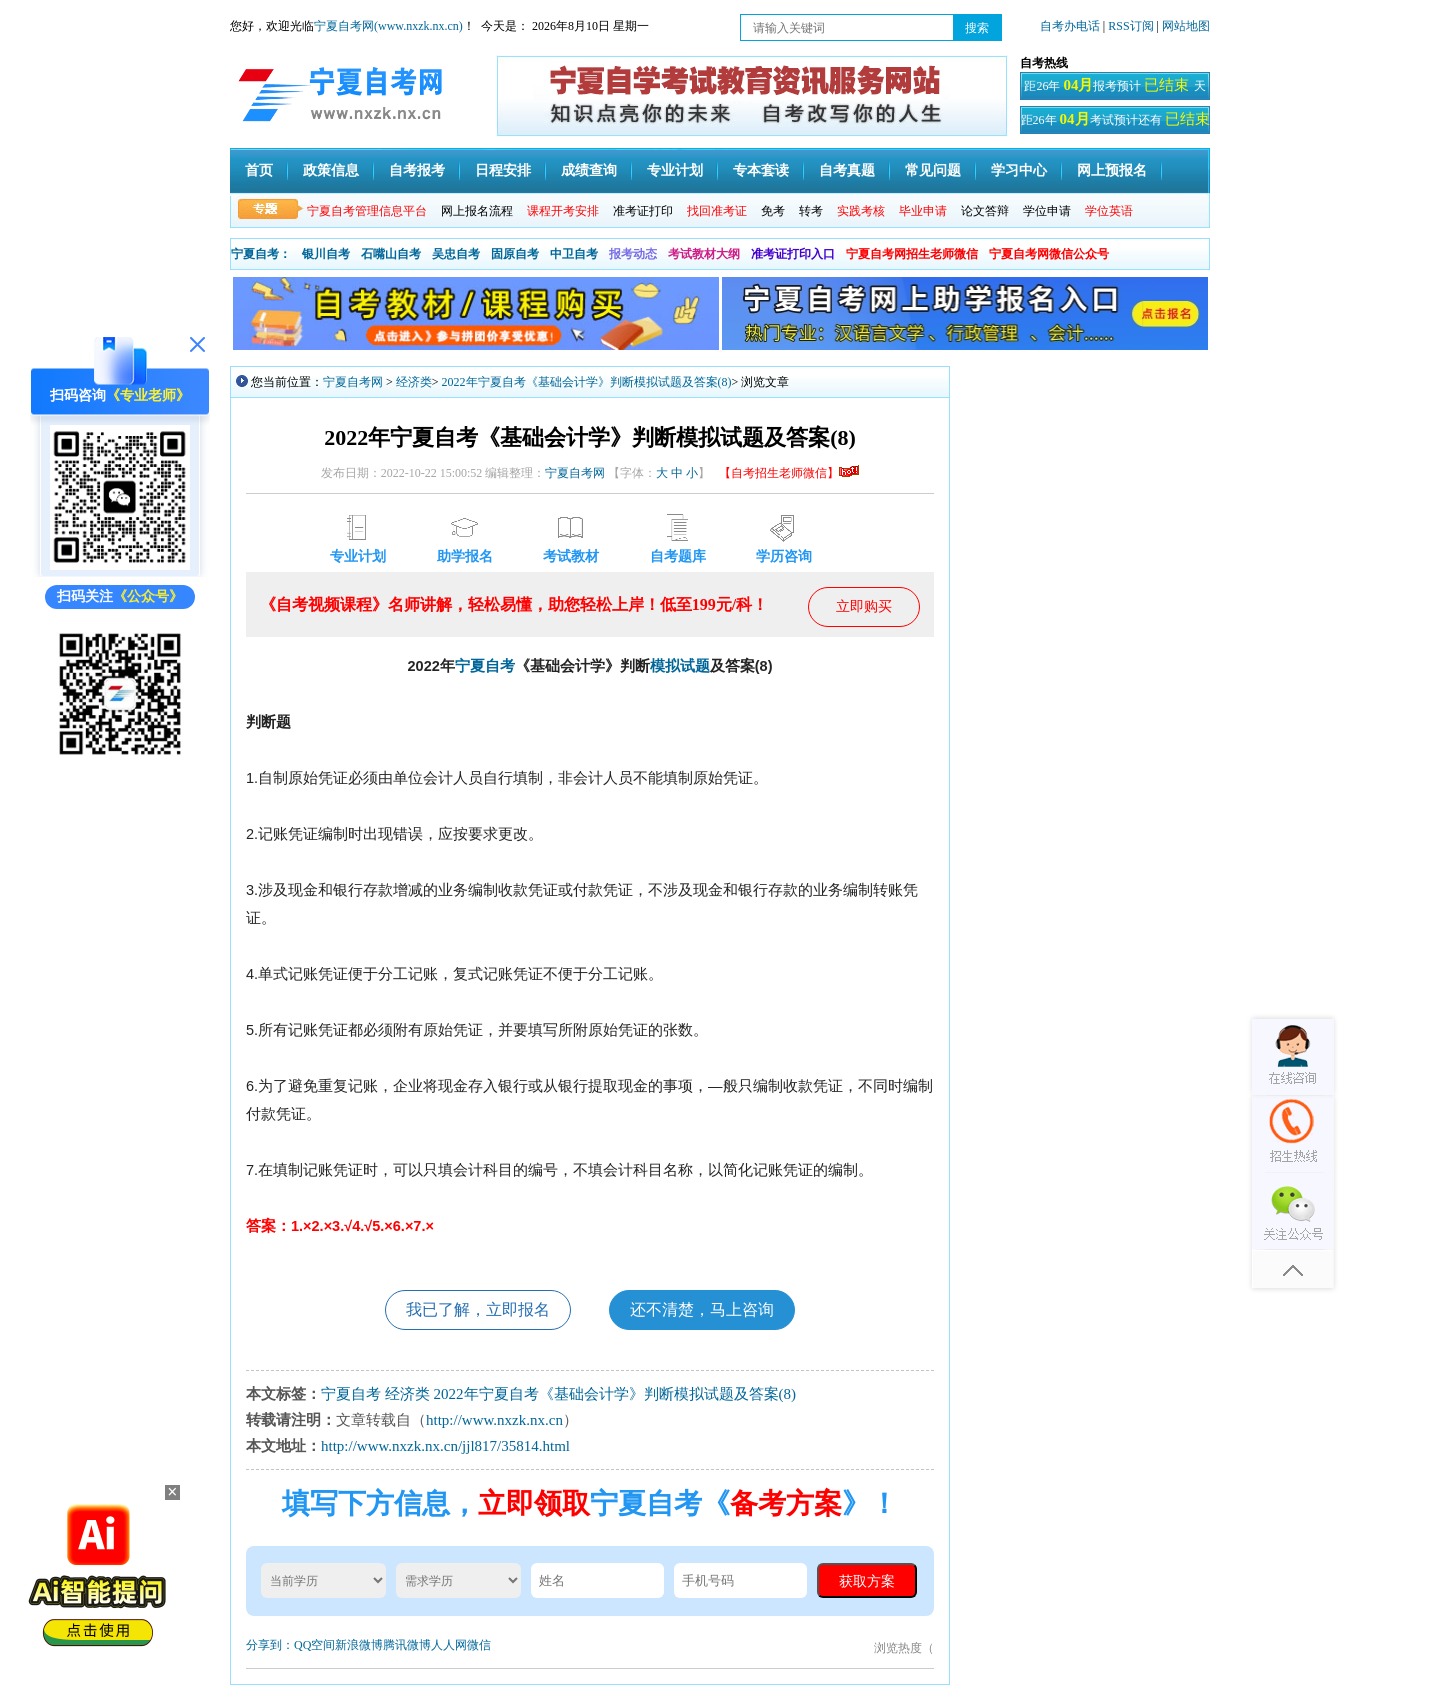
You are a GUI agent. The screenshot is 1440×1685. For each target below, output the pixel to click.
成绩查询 (589, 170)
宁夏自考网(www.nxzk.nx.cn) (388, 26)
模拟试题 (680, 666)
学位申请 (1047, 211)
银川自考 (326, 254)
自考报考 (417, 170)
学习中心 (1019, 170)
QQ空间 (314, 1645)
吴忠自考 (456, 254)
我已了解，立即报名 (478, 1309)
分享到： (270, 1645)
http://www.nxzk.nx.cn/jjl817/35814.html (445, 1446)
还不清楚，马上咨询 (702, 1309)
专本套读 (761, 170)
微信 (479, 1645)
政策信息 (331, 170)
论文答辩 (985, 211)
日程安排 (503, 170)
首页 (259, 170)
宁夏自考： (261, 254)
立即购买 (864, 606)
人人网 (449, 1645)
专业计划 (675, 170)
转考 (811, 211)
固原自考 (515, 254)
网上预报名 (1112, 170)
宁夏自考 (485, 666)
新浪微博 (359, 1645)
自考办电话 (1070, 26)
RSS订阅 (1132, 26)
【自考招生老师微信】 (789, 473)
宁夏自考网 (353, 382)
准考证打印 (643, 211)
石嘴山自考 (391, 254)
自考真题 (847, 170)
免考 (773, 211)
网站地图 (1186, 26)
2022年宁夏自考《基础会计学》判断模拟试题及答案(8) (587, 382)
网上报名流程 (477, 211)
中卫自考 (574, 254)
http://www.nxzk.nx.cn (494, 1420)
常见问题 (933, 170)
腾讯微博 (407, 1645)
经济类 (414, 382)
